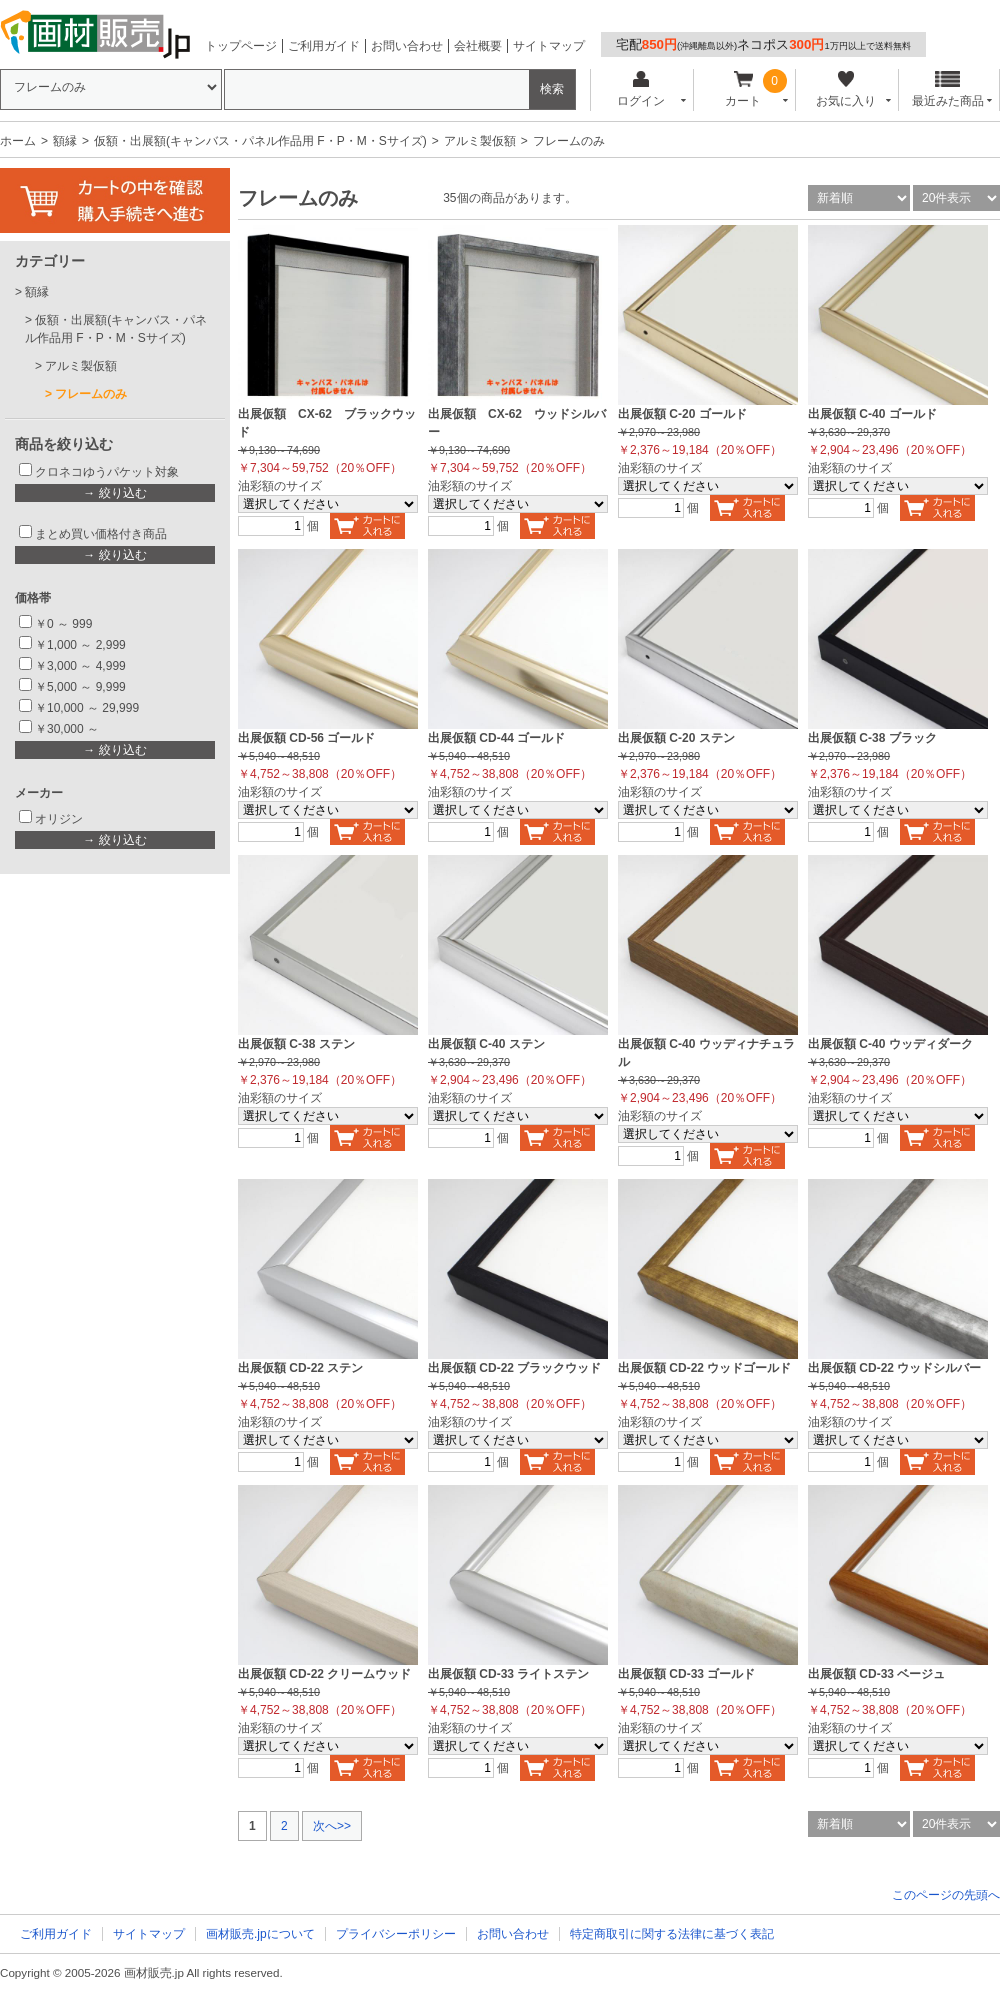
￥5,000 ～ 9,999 (80, 687)
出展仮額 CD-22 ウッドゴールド (704, 1368)
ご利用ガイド (324, 46)
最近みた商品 (948, 89)
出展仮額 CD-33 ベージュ (876, 1674)
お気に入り (845, 89)
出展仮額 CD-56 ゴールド (306, 738)
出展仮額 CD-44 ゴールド (496, 738)
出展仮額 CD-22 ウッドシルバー (894, 1368)
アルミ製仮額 (480, 141)
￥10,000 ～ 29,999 (87, 708)
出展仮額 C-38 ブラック (872, 738)
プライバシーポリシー (396, 1934)
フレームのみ (91, 394)
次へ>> (332, 1826)
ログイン (640, 89)
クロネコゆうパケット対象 (107, 472)
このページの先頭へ (946, 1895)
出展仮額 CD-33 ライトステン (508, 1674)
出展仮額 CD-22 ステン (300, 1368)
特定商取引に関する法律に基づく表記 (672, 1934)
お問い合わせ (407, 46)
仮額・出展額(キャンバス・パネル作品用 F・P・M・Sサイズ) (260, 141)
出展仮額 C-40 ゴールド (872, 414)
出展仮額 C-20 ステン (676, 738)
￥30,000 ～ (68, 729)
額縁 (65, 141)
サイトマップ (549, 46)
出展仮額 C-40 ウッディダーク (890, 1044)
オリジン (59, 819)
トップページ (241, 46)
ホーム (18, 141)
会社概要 (478, 46)
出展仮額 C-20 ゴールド (682, 414)
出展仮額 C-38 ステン (296, 1044)
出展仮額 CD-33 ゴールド (686, 1674)
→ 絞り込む (114, 493)
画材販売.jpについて (260, 1934)
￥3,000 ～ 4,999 (80, 666)
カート (743, 89)
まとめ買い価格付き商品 (101, 534)
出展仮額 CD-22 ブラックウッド (514, 1368)
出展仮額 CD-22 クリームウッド (324, 1674)
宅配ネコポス (763, 44)
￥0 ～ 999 (63, 624)
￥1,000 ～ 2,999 (80, 645)
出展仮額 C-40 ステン (486, 1044)
